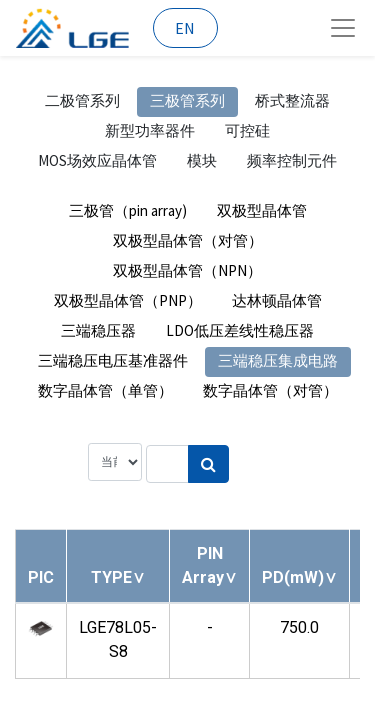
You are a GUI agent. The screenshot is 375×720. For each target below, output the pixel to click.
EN (185, 28)
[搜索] (208, 464)
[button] (118, 577)
